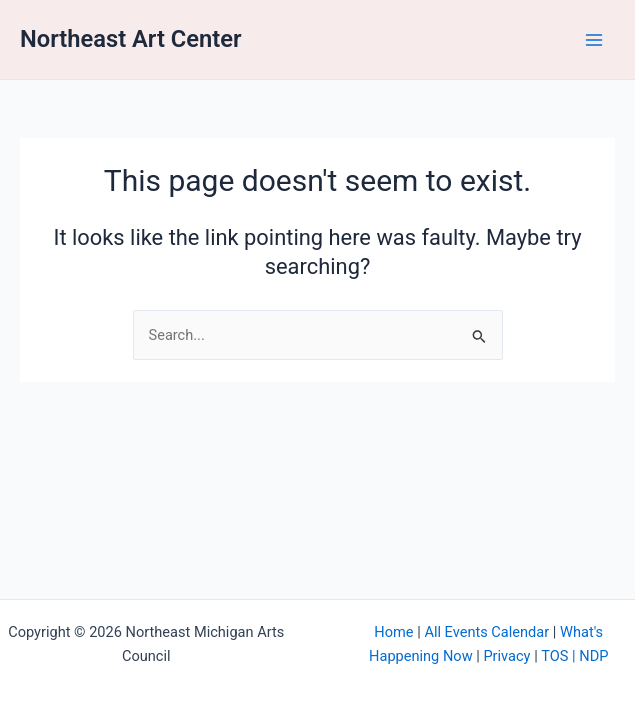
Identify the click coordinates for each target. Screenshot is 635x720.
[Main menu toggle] (594, 40)
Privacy (506, 656)
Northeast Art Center (131, 39)
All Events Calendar (486, 632)
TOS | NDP (574, 656)
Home (393, 632)
